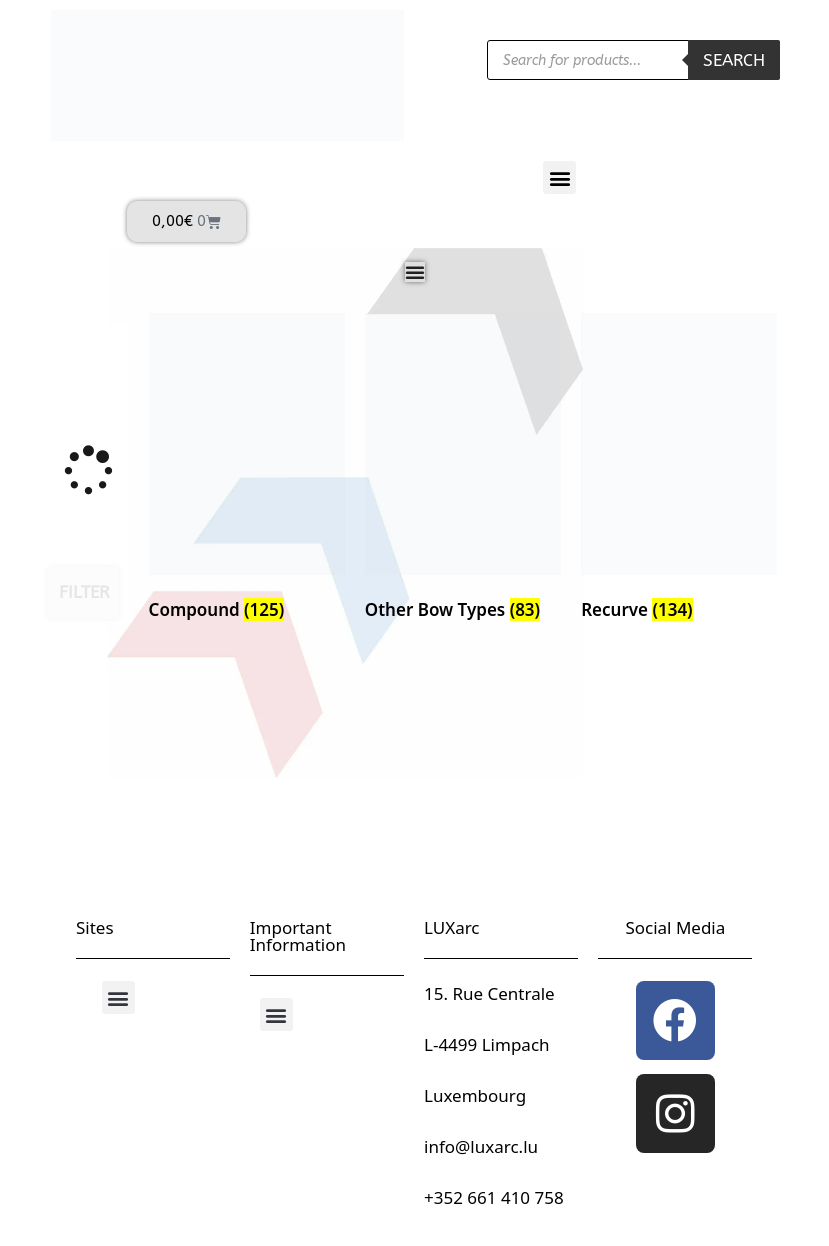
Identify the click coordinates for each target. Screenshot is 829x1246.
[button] (559, 177)
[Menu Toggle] (415, 272)
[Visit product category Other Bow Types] (463, 471)
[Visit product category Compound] (247, 471)
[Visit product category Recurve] (679, 471)
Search (734, 60)
